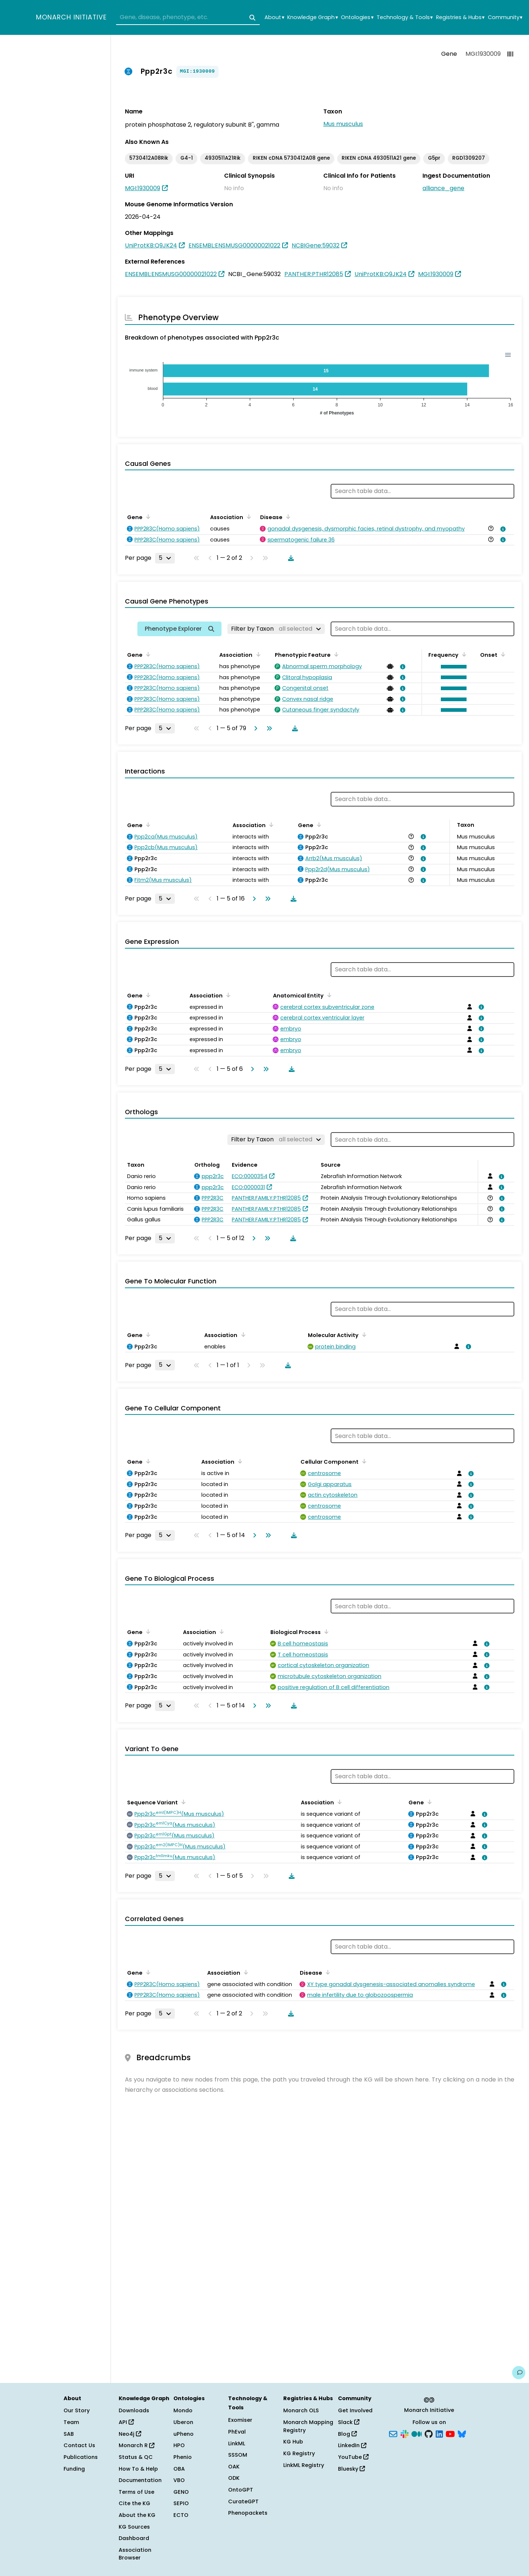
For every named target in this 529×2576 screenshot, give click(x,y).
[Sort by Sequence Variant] (182, 1801)
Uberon (183, 2422)
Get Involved (355, 2410)
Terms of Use (136, 2492)
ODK (234, 2478)
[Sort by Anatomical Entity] (328, 995)
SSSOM (237, 2455)
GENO (181, 2492)
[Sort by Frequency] (462, 654)
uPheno (183, 2434)
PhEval (237, 2431)
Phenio (182, 2457)
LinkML (236, 2443)
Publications (81, 2457)
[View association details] (501, 529)
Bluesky (351, 2468)
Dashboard (134, 2538)
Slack (348, 2422)
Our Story (77, 2410)
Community (505, 17)
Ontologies (357, 17)
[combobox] (188, 17)
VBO (179, 2480)
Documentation (140, 2480)
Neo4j (130, 2434)
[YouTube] (450, 2433)
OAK (234, 2466)
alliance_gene (443, 188)
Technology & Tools (405, 17)
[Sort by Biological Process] (325, 1631)
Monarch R (136, 2445)
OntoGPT (240, 2489)
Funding (74, 2468)
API (126, 2422)
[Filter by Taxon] (276, 629)
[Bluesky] (462, 2433)
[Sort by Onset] (501, 654)
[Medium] (416, 2433)
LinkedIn (352, 2445)
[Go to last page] (267, 728)
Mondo (182, 2410)
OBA (179, 2468)
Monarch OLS (301, 2410)
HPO (179, 2445)
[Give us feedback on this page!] (518, 2372)
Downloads (134, 2410)
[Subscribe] (393, 2433)
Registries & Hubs (460, 17)
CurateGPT (243, 2501)
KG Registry (299, 2453)
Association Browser (135, 2554)
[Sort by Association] (247, 516)
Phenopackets (247, 2513)
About (274, 17)
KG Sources (134, 2526)
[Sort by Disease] (287, 516)
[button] (452, 667)
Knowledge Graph (312, 17)
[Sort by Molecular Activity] (363, 1334)
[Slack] (404, 2433)
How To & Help (138, 2468)
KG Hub (293, 2441)
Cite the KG (134, 2503)
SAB (69, 2434)
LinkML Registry (303, 2465)
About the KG (137, 2515)
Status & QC (136, 2457)
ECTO (180, 2515)
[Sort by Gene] (147, 516)
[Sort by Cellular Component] (363, 1461)
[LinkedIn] (439, 2433)
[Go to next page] (254, 728)
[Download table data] (289, 558)
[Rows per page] (165, 558)
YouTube (353, 2457)
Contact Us (79, 2445)
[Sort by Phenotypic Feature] (335, 654)
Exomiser (240, 2420)
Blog (347, 2434)
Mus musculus (343, 124)
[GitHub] (429, 2433)
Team (71, 2422)
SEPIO (181, 2503)
